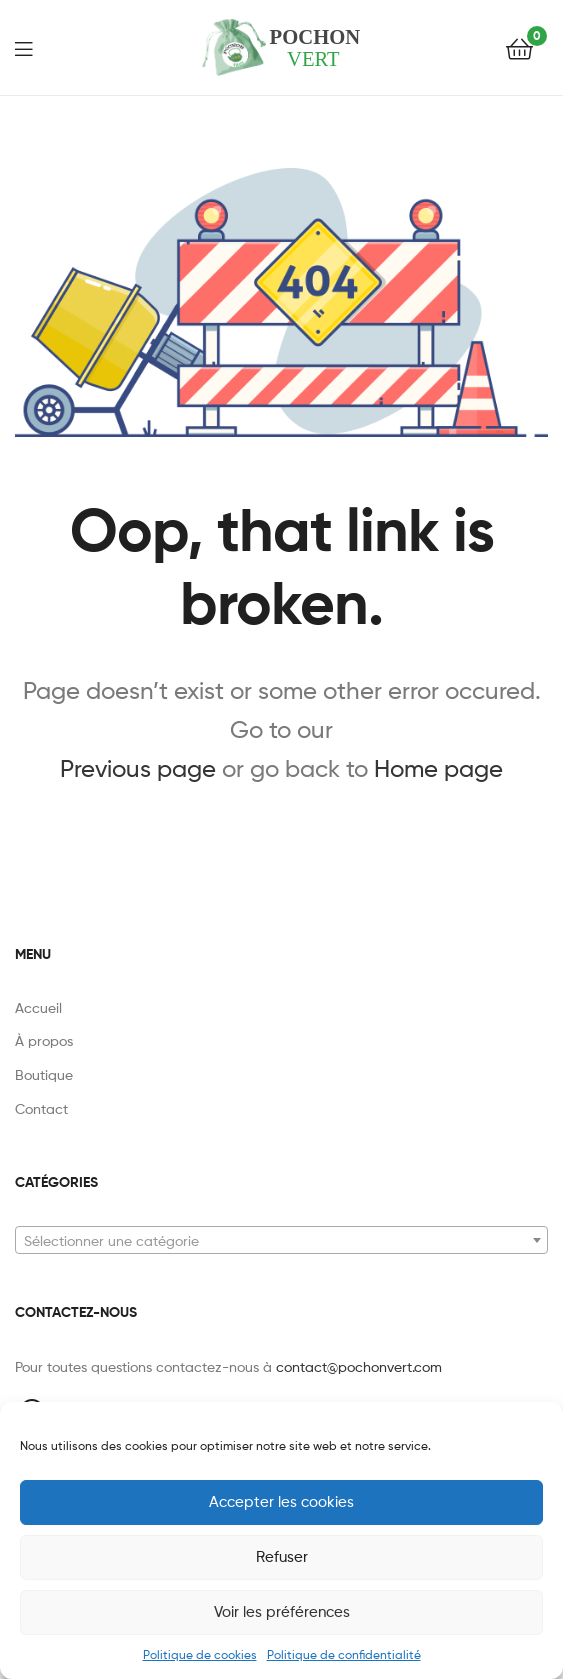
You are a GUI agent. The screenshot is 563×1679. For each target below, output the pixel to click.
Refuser (282, 1557)
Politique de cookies (200, 1654)
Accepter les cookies (281, 1502)
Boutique (44, 1074)
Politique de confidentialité (344, 1654)
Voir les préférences (282, 1612)
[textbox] (281, 1241)
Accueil (38, 1007)
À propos (44, 1040)
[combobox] (281, 1240)
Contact (41, 1108)
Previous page (138, 768)
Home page (438, 768)
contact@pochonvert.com (359, 1366)
